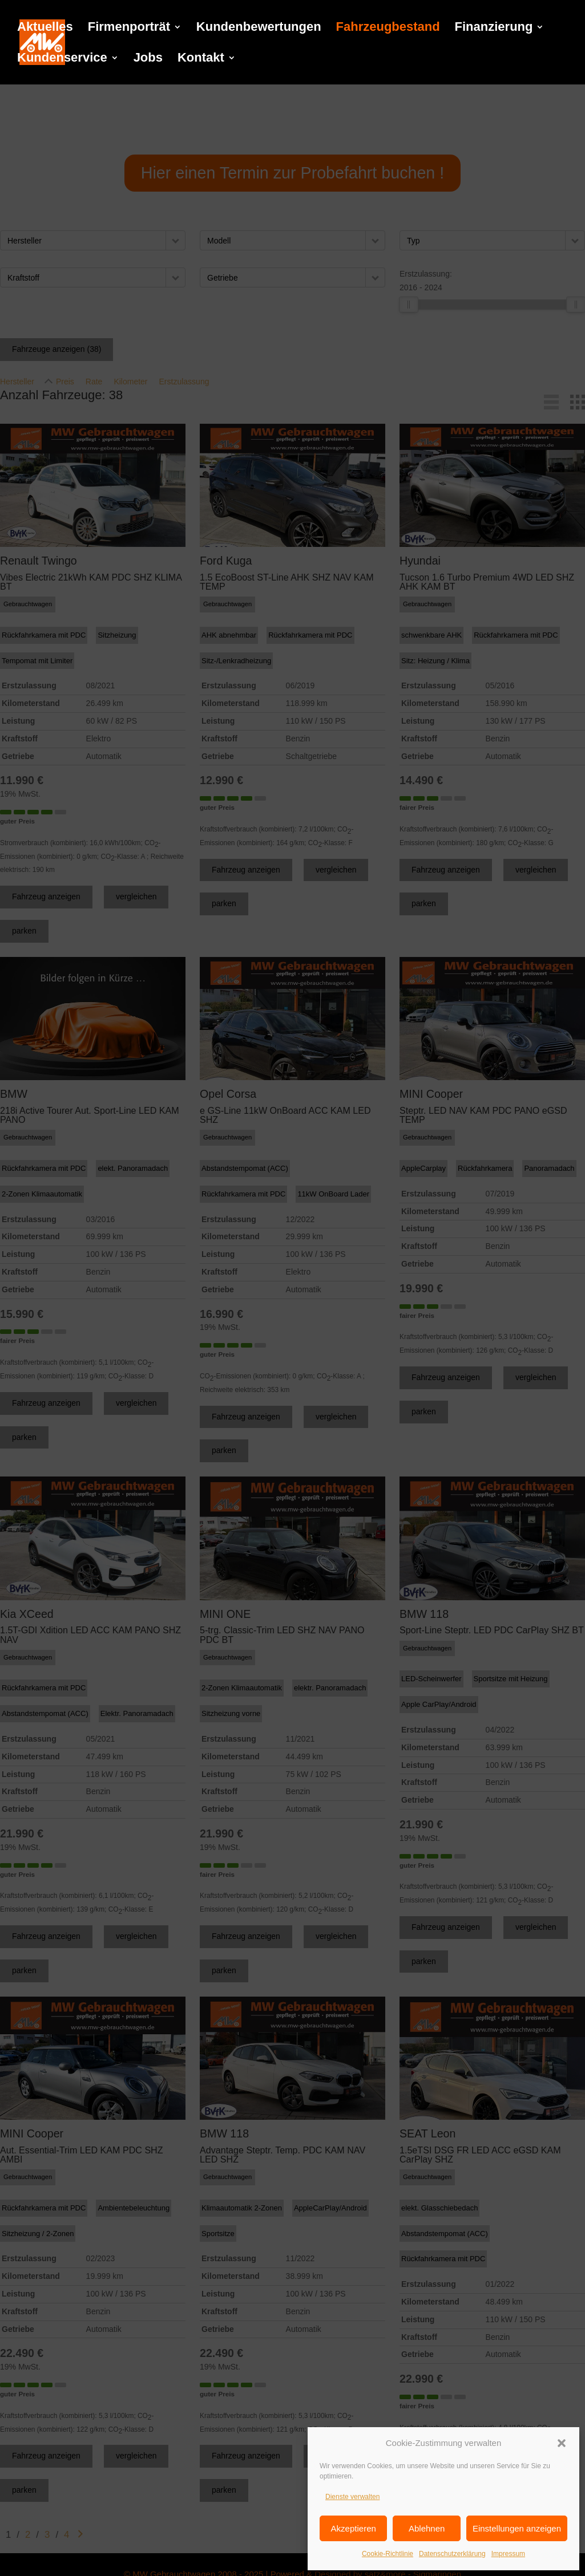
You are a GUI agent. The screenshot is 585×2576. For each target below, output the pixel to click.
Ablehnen (427, 2528)
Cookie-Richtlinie (387, 2554)
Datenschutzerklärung (452, 2554)
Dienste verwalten (352, 2497)
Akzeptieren (353, 2528)
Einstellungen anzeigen (517, 2528)
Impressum (508, 2554)
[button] (561, 2443)
